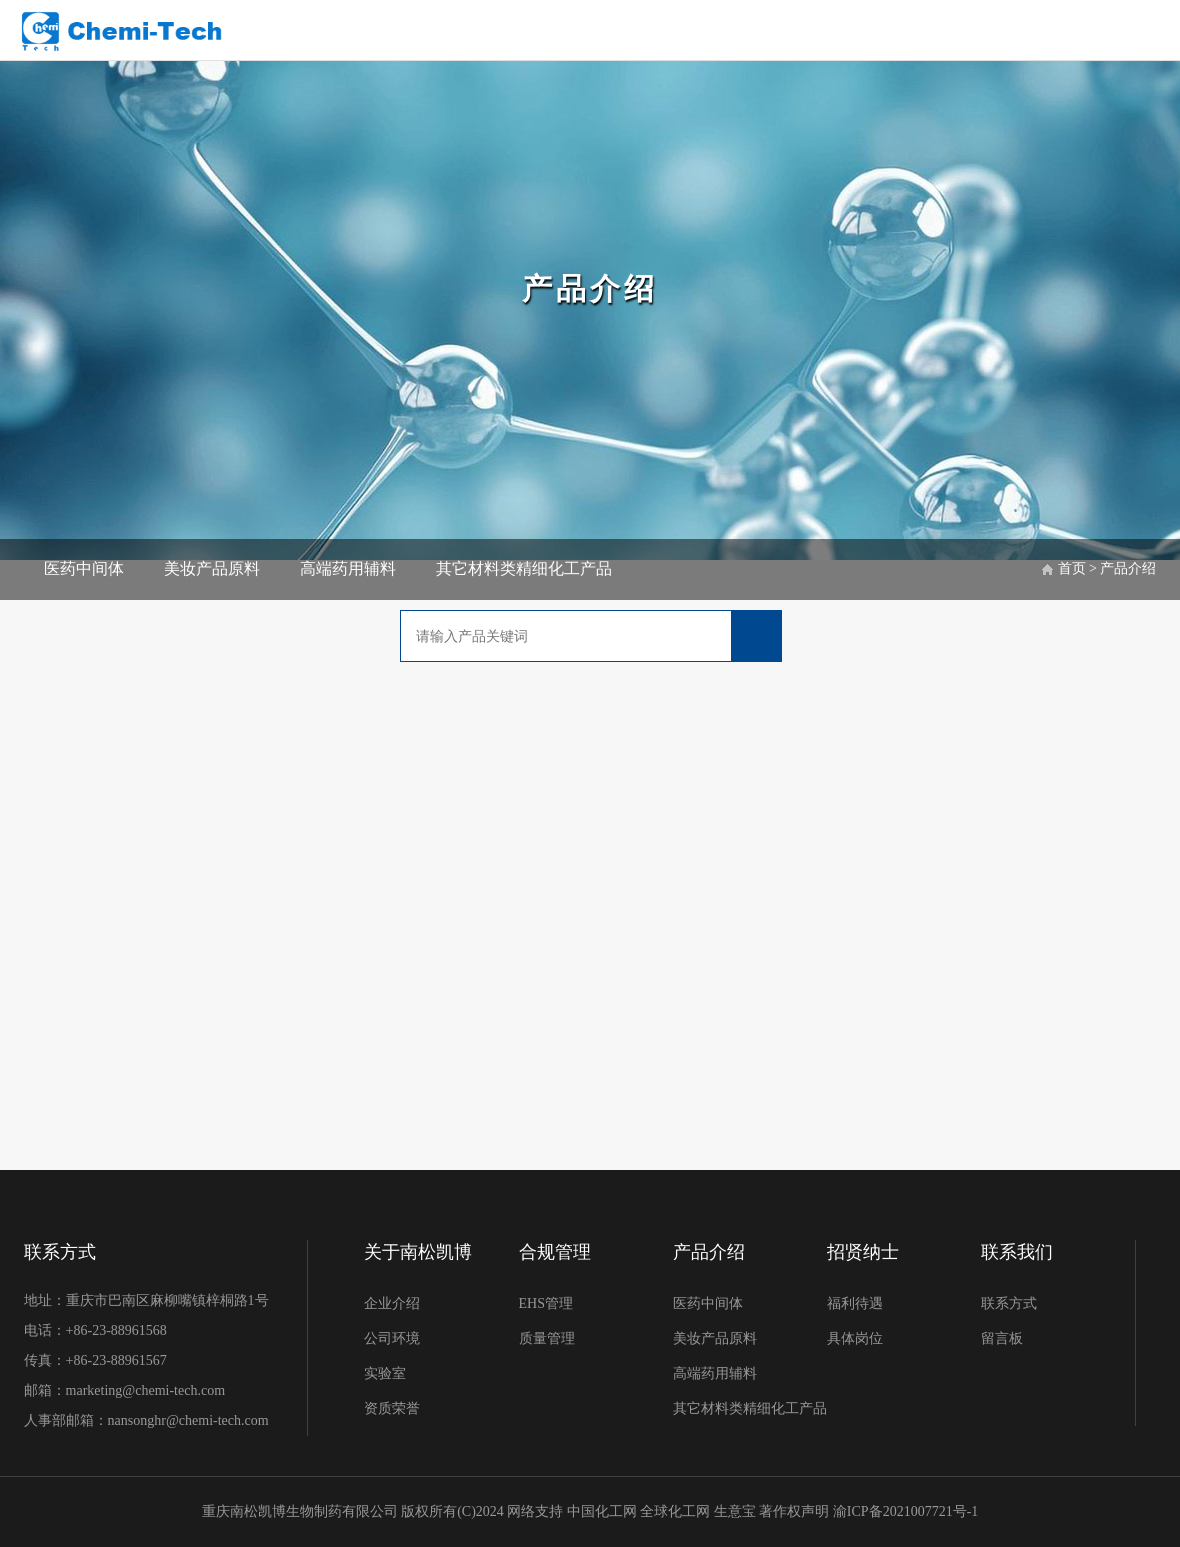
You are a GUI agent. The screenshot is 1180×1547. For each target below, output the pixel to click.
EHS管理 (546, 1303)
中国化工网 (602, 1511)
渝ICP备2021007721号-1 (905, 1511)
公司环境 (392, 1338)
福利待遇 (855, 1303)
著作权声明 (796, 1511)
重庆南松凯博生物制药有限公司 (300, 1511)
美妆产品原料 (212, 568)
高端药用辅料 (348, 568)
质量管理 (547, 1338)
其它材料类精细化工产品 (524, 568)
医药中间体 (84, 568)
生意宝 (735, 1511)
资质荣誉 (392, 1408)
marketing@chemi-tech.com (145, 1390)
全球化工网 (675, 1511)
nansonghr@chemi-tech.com (190, 1420)
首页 (1072, 568)
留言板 (1002, 1338)
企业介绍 (392, 1303)
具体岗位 (855, 1338)
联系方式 (1009, 1303)
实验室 (385, 1373)
